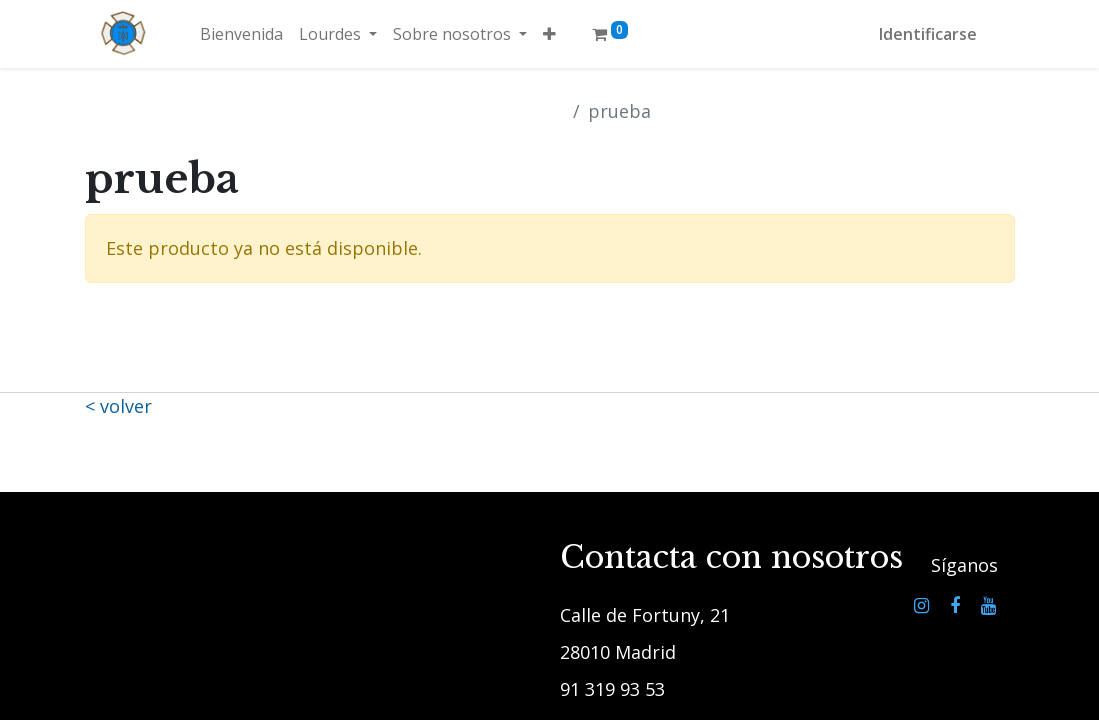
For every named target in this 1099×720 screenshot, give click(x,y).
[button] (549, 34)
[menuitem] (241, 34)
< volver (118, 406)
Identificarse (928, 34)
